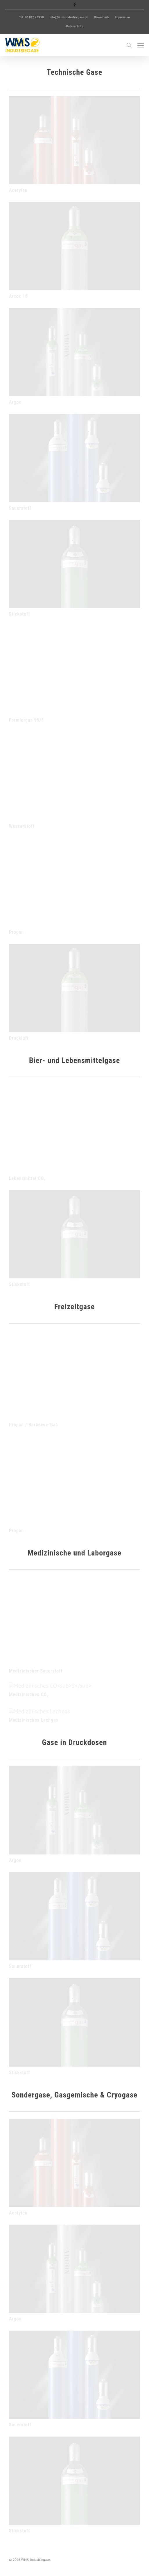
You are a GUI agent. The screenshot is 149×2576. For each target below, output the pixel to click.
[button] (140, 45)
